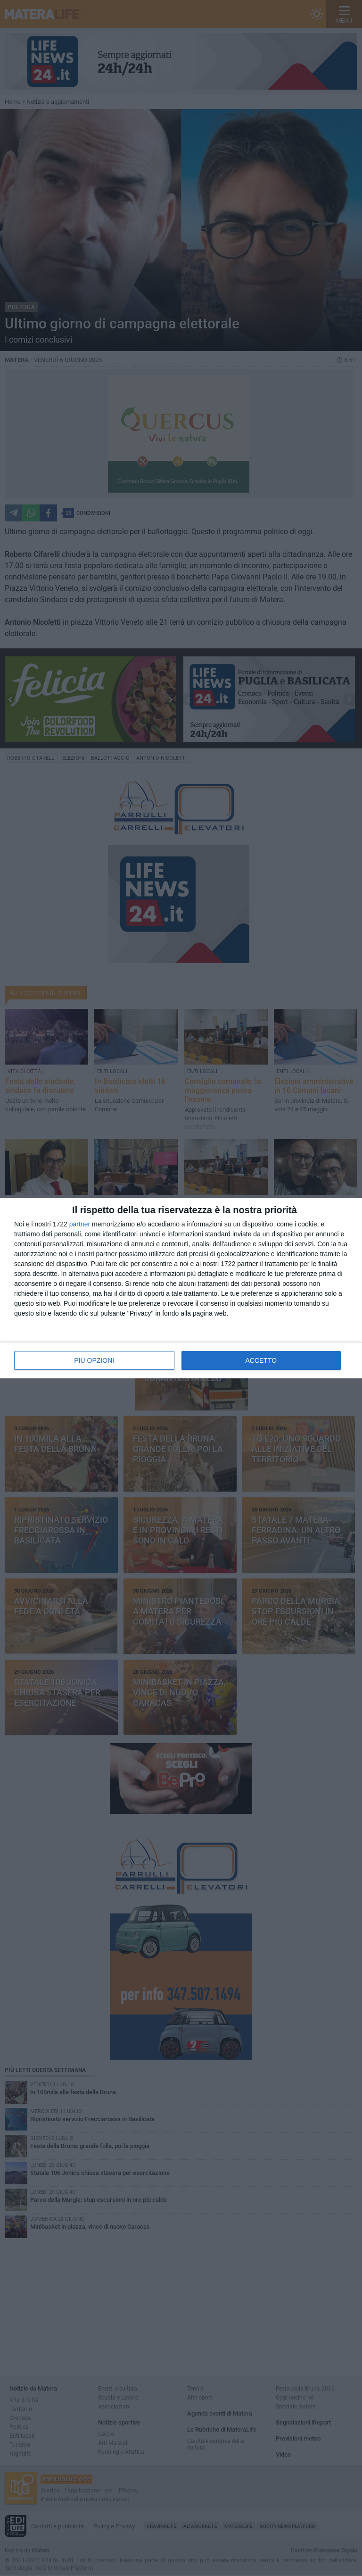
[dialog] (181, 1288)
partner (79, 1224)
